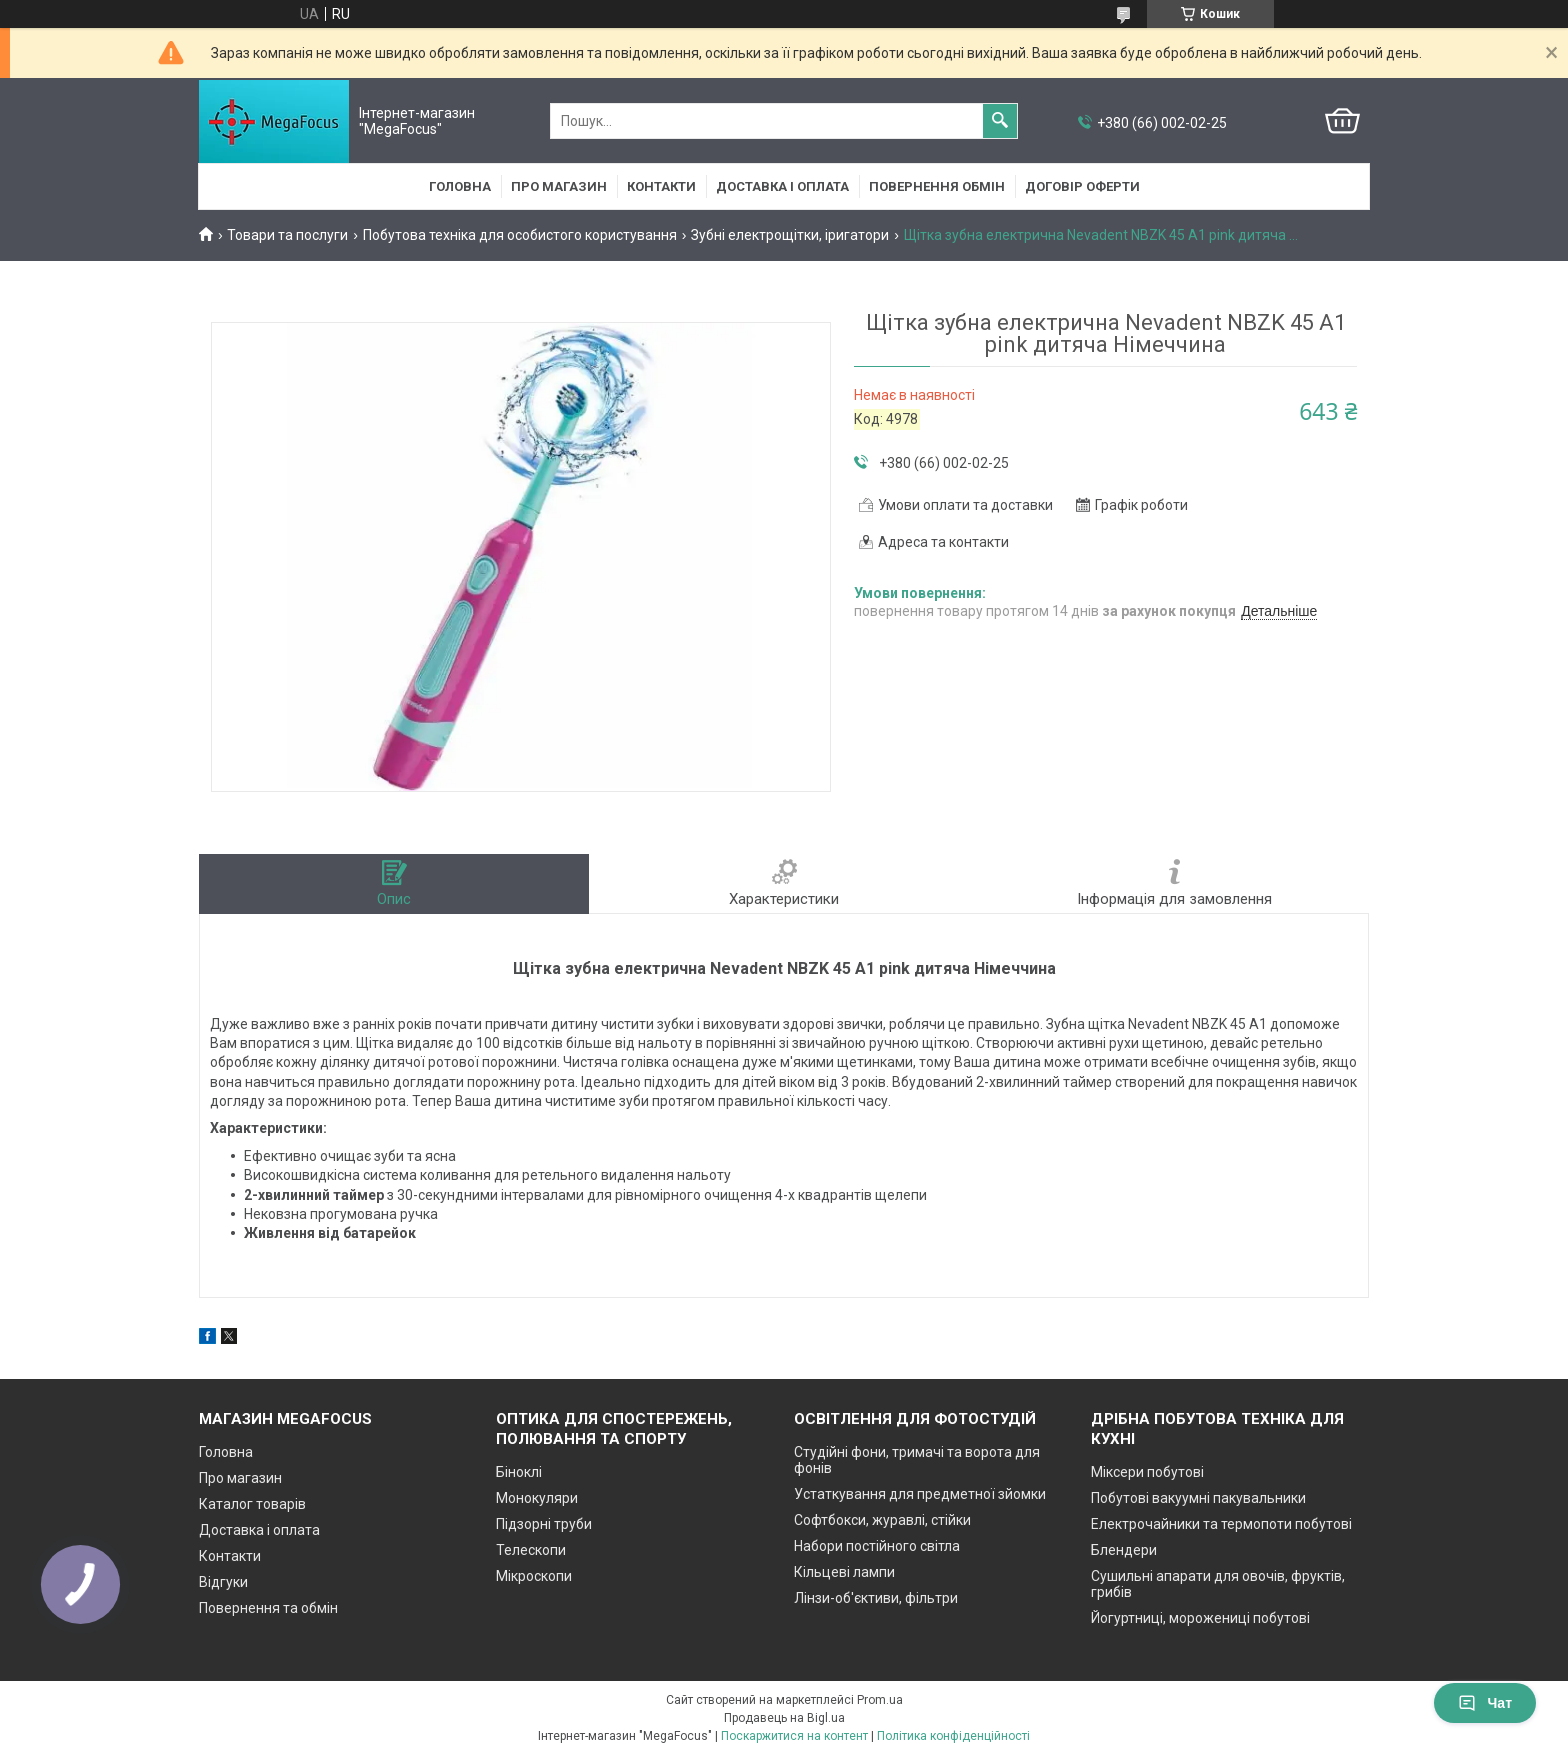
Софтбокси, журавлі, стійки (882, 1520)
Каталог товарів (252, 1504)
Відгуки (223, 1582)
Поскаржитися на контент (794, 1736)
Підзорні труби (544, 1524)
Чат (1485, 1703)
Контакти (661, 186)
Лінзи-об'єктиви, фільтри (876, 1598)
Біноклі (519, 1472)
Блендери (1124, 1550)
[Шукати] (1000, 121)
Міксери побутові (1147, 1472)
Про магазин (559, 186)
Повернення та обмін (268, 1608)
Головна (460, 186)
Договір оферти (1082, 186)
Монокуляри (537, 1498)
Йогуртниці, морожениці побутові (1200, 1618)
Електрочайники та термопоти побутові (1221, 1524)
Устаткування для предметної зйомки (920, 1494)
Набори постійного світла (877, 1546)
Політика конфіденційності (953, 1736)
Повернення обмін (937, 186)
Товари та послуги (287, 235)
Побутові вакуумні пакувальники (1198, 1498)
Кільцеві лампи (844, 1572)
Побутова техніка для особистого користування (520, 235)
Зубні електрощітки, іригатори (790, 235)
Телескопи (531, 1550)
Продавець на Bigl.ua (784, 1718)
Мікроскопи (534, 1576)
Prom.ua (880, 1700)
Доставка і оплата (782, 186)
